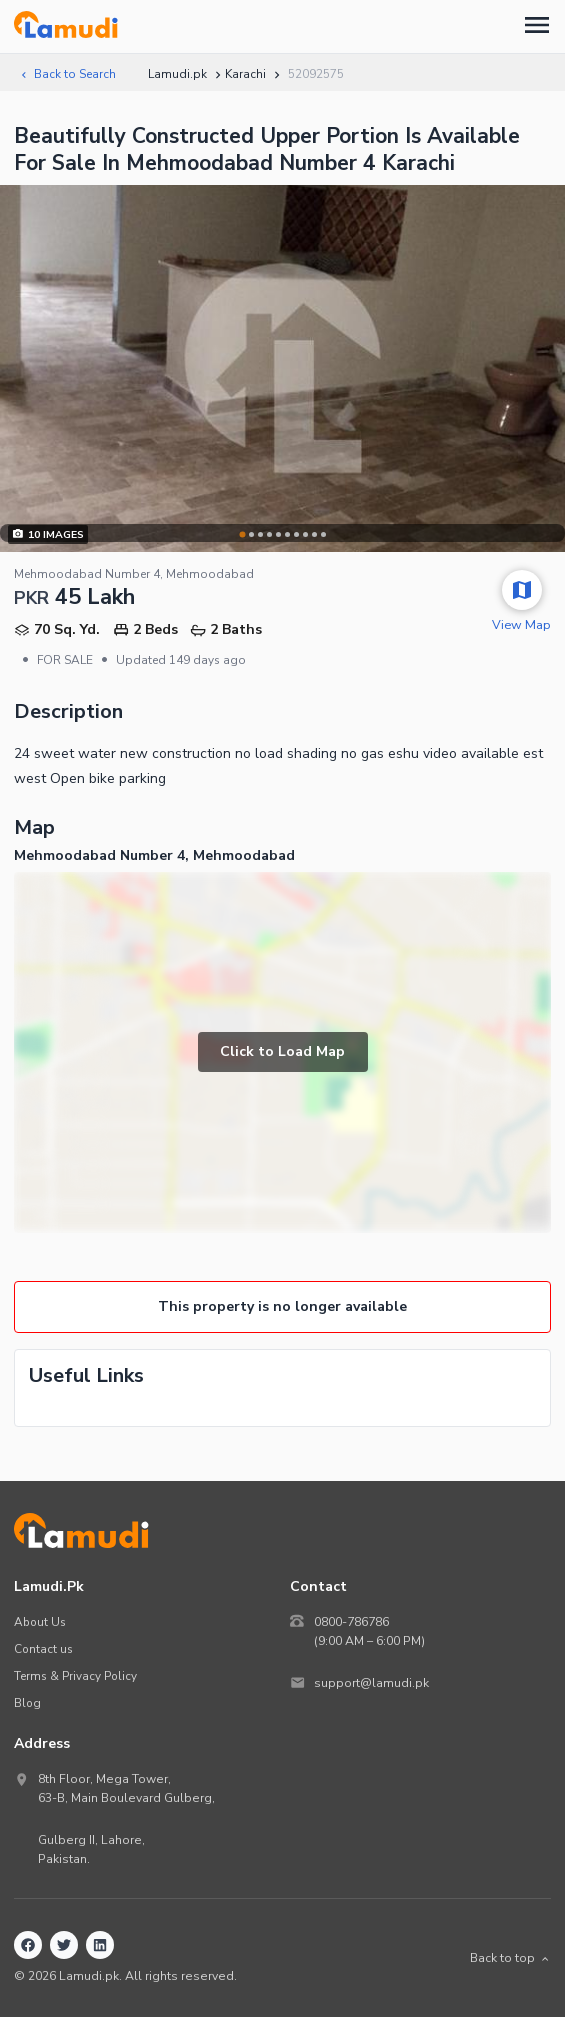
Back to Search (67, 74)
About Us (40, 1622)
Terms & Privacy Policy (75, 1676)
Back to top (510, 1958)
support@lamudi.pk (371, 1683)
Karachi (245, 74)
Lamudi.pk (177, 74)
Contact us (43, 1649)
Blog (27, 1703)
